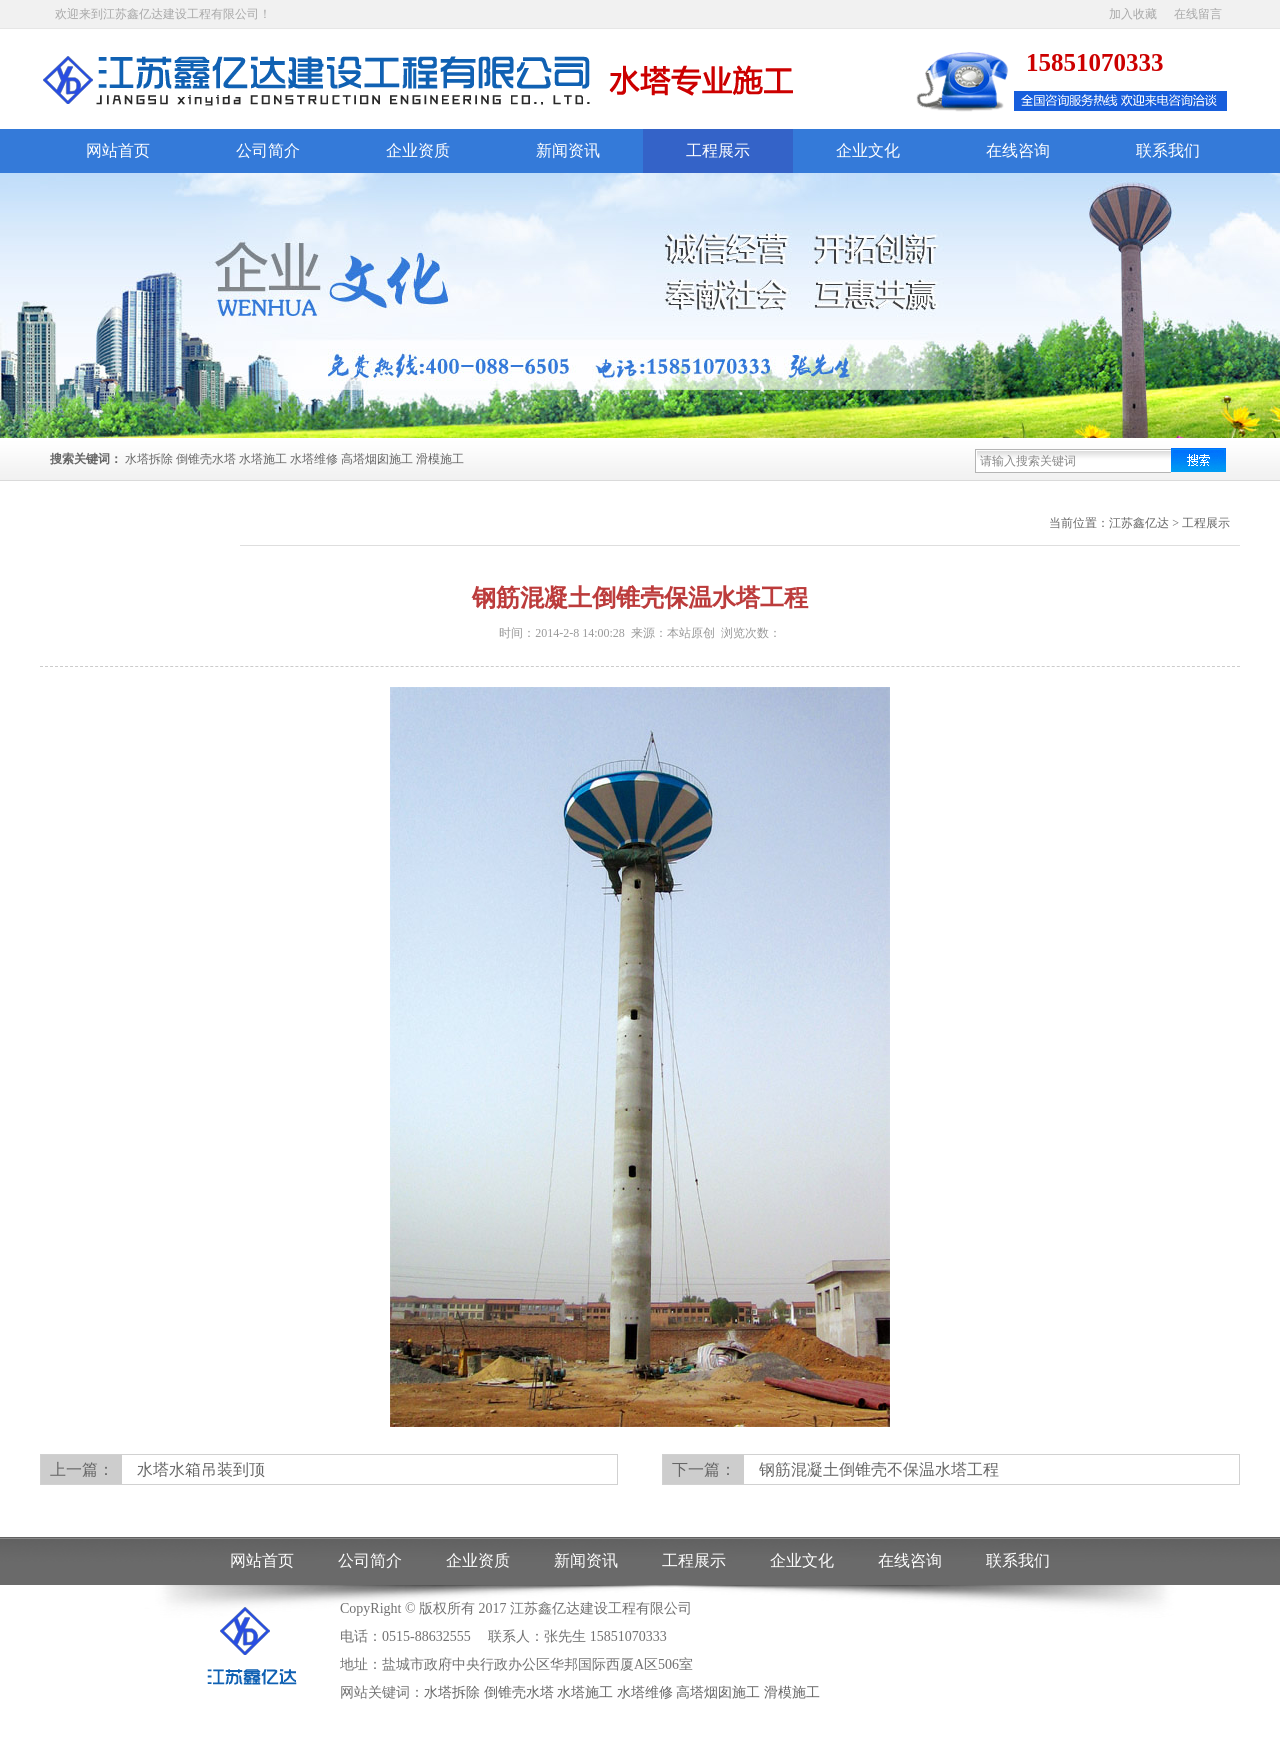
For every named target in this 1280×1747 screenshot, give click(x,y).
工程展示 (718, 150)
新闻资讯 (568, 150)
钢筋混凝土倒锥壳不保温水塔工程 (879, 1469)
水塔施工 (263, 459)
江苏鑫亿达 (1139, 523)
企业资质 (418, 150)
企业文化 (868, 150)
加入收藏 (1133, 14)
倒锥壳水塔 (206, 459)
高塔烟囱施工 (377, 459)
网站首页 (118, 150)
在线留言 (1198, 14)
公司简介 (268, 150)
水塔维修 (314, 459)
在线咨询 (1018, 150)
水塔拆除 (149, 459)
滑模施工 (440, 459)
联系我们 (1168, 150)
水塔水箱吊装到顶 (201, 1469)
